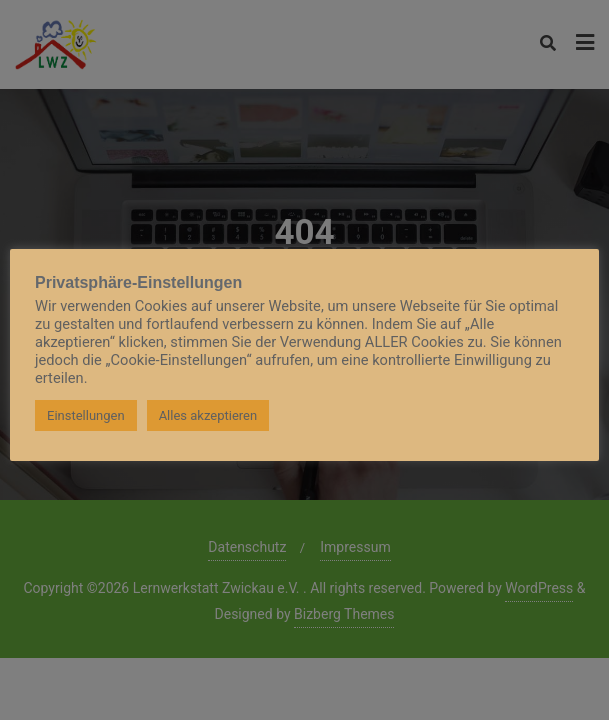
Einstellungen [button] (86, 415)
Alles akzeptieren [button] (208, 415)
